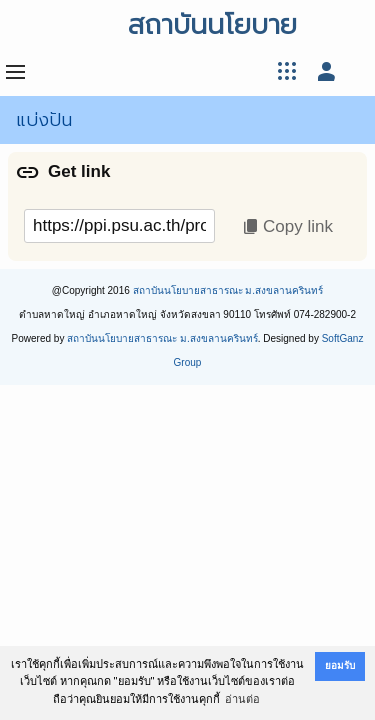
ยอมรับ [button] (340, 665)
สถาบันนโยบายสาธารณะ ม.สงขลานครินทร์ (228, 290)
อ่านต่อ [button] (242, 699)
